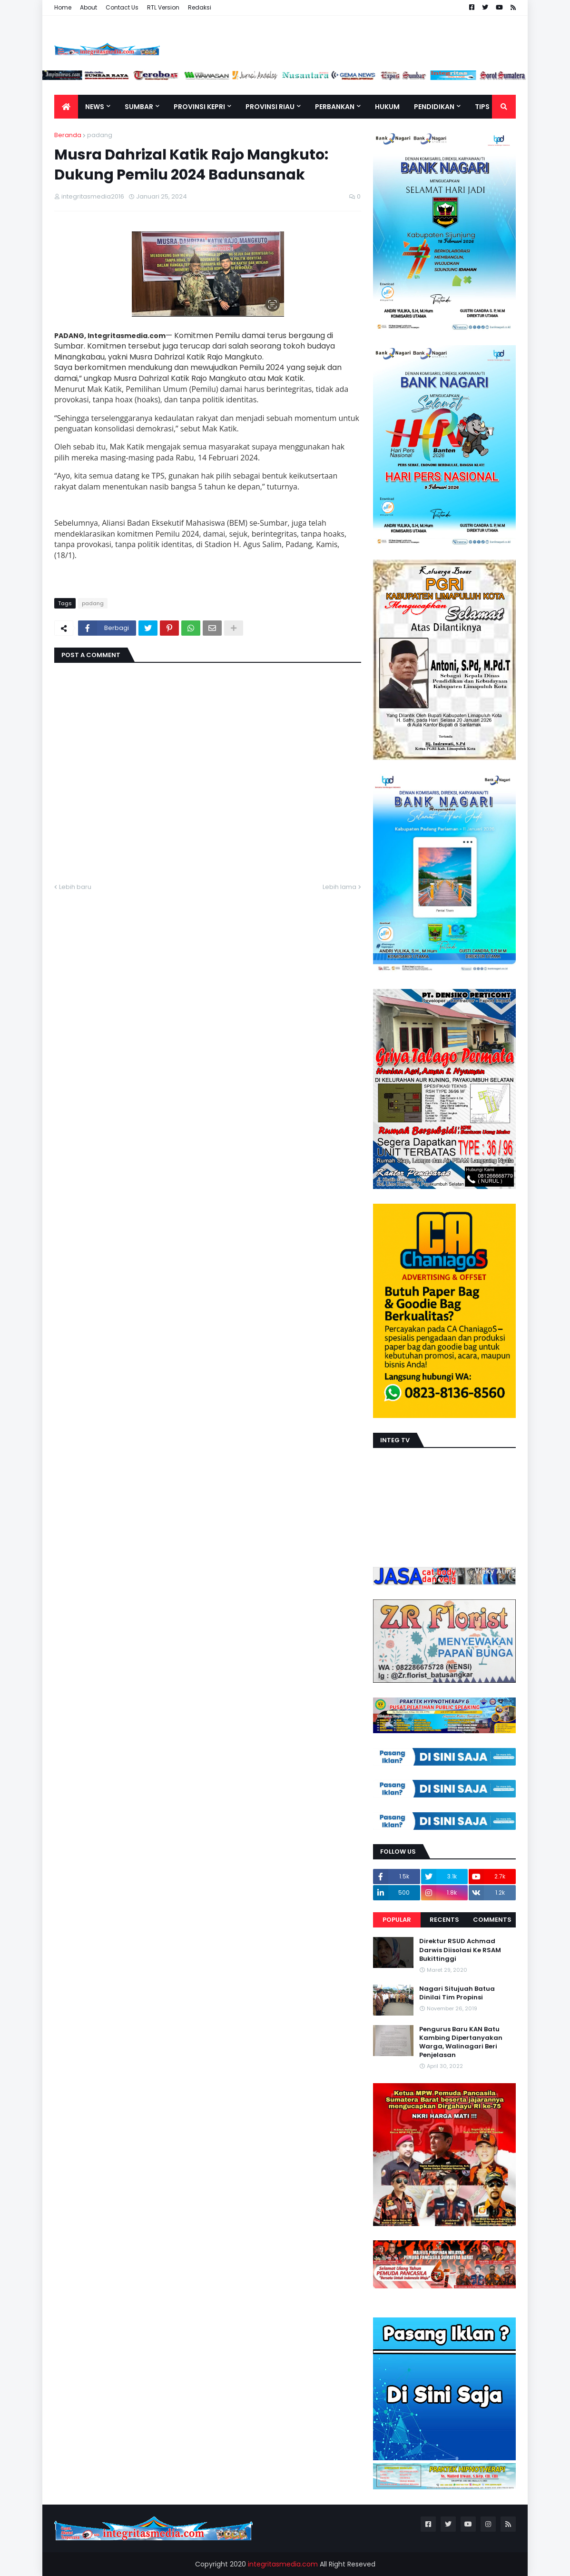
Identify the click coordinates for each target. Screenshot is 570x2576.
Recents (444, 1919)
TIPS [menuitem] (482, 106)
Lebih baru (75, 886)
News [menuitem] (94, 106)
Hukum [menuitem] (387, 106)
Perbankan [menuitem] (334, 106)
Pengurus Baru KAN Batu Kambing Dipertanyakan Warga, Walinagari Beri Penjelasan (460, 2042)
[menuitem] (66, 107)
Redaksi (199, 7)
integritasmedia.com (283, 2564)
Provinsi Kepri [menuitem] (199, 106)
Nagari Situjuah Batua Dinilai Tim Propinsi (457, 1993)
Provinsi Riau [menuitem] (270, 106)
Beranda (67, 135)
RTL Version (163, 7)
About (88, 7)
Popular (397, 1919)
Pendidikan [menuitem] (434, 106)
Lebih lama (339, 886)
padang (99, 135)
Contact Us (122, 7)
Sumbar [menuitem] (139, 106)
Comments (492, 1919)
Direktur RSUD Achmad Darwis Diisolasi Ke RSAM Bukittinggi (460, 1950)
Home (62, 7)
